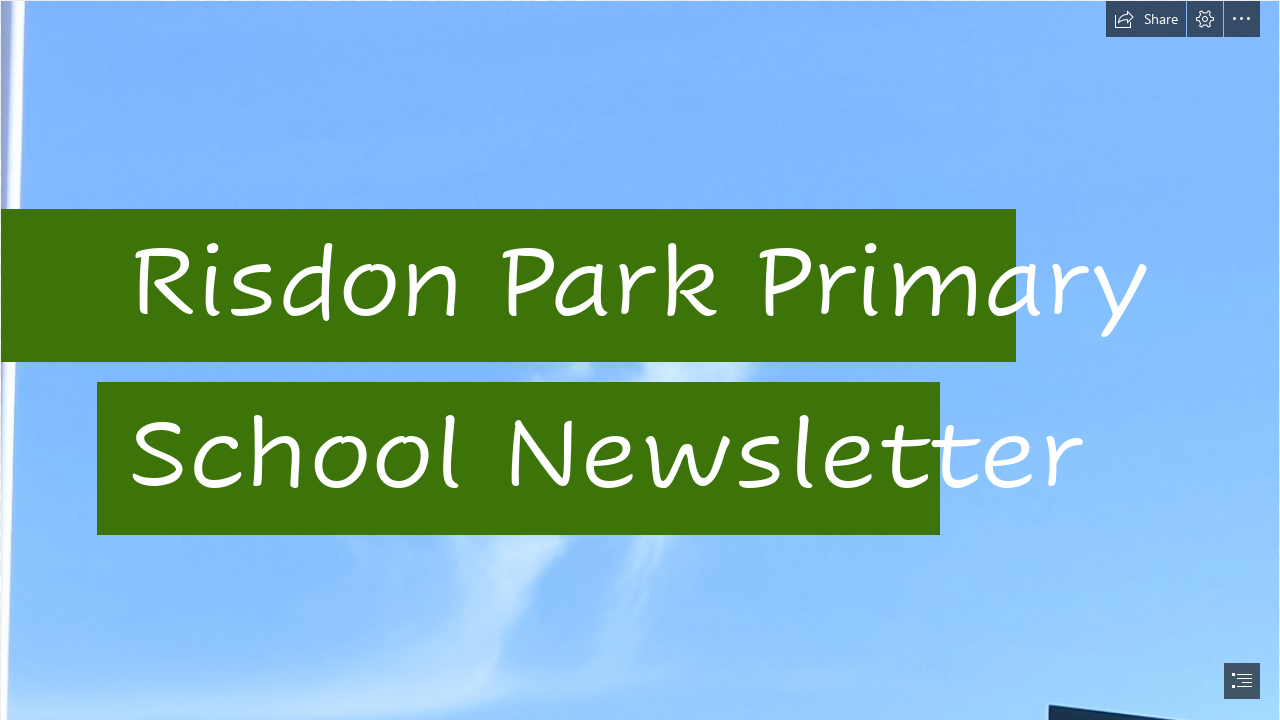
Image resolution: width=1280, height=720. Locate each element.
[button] (1146, 19)
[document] (640, 360)
